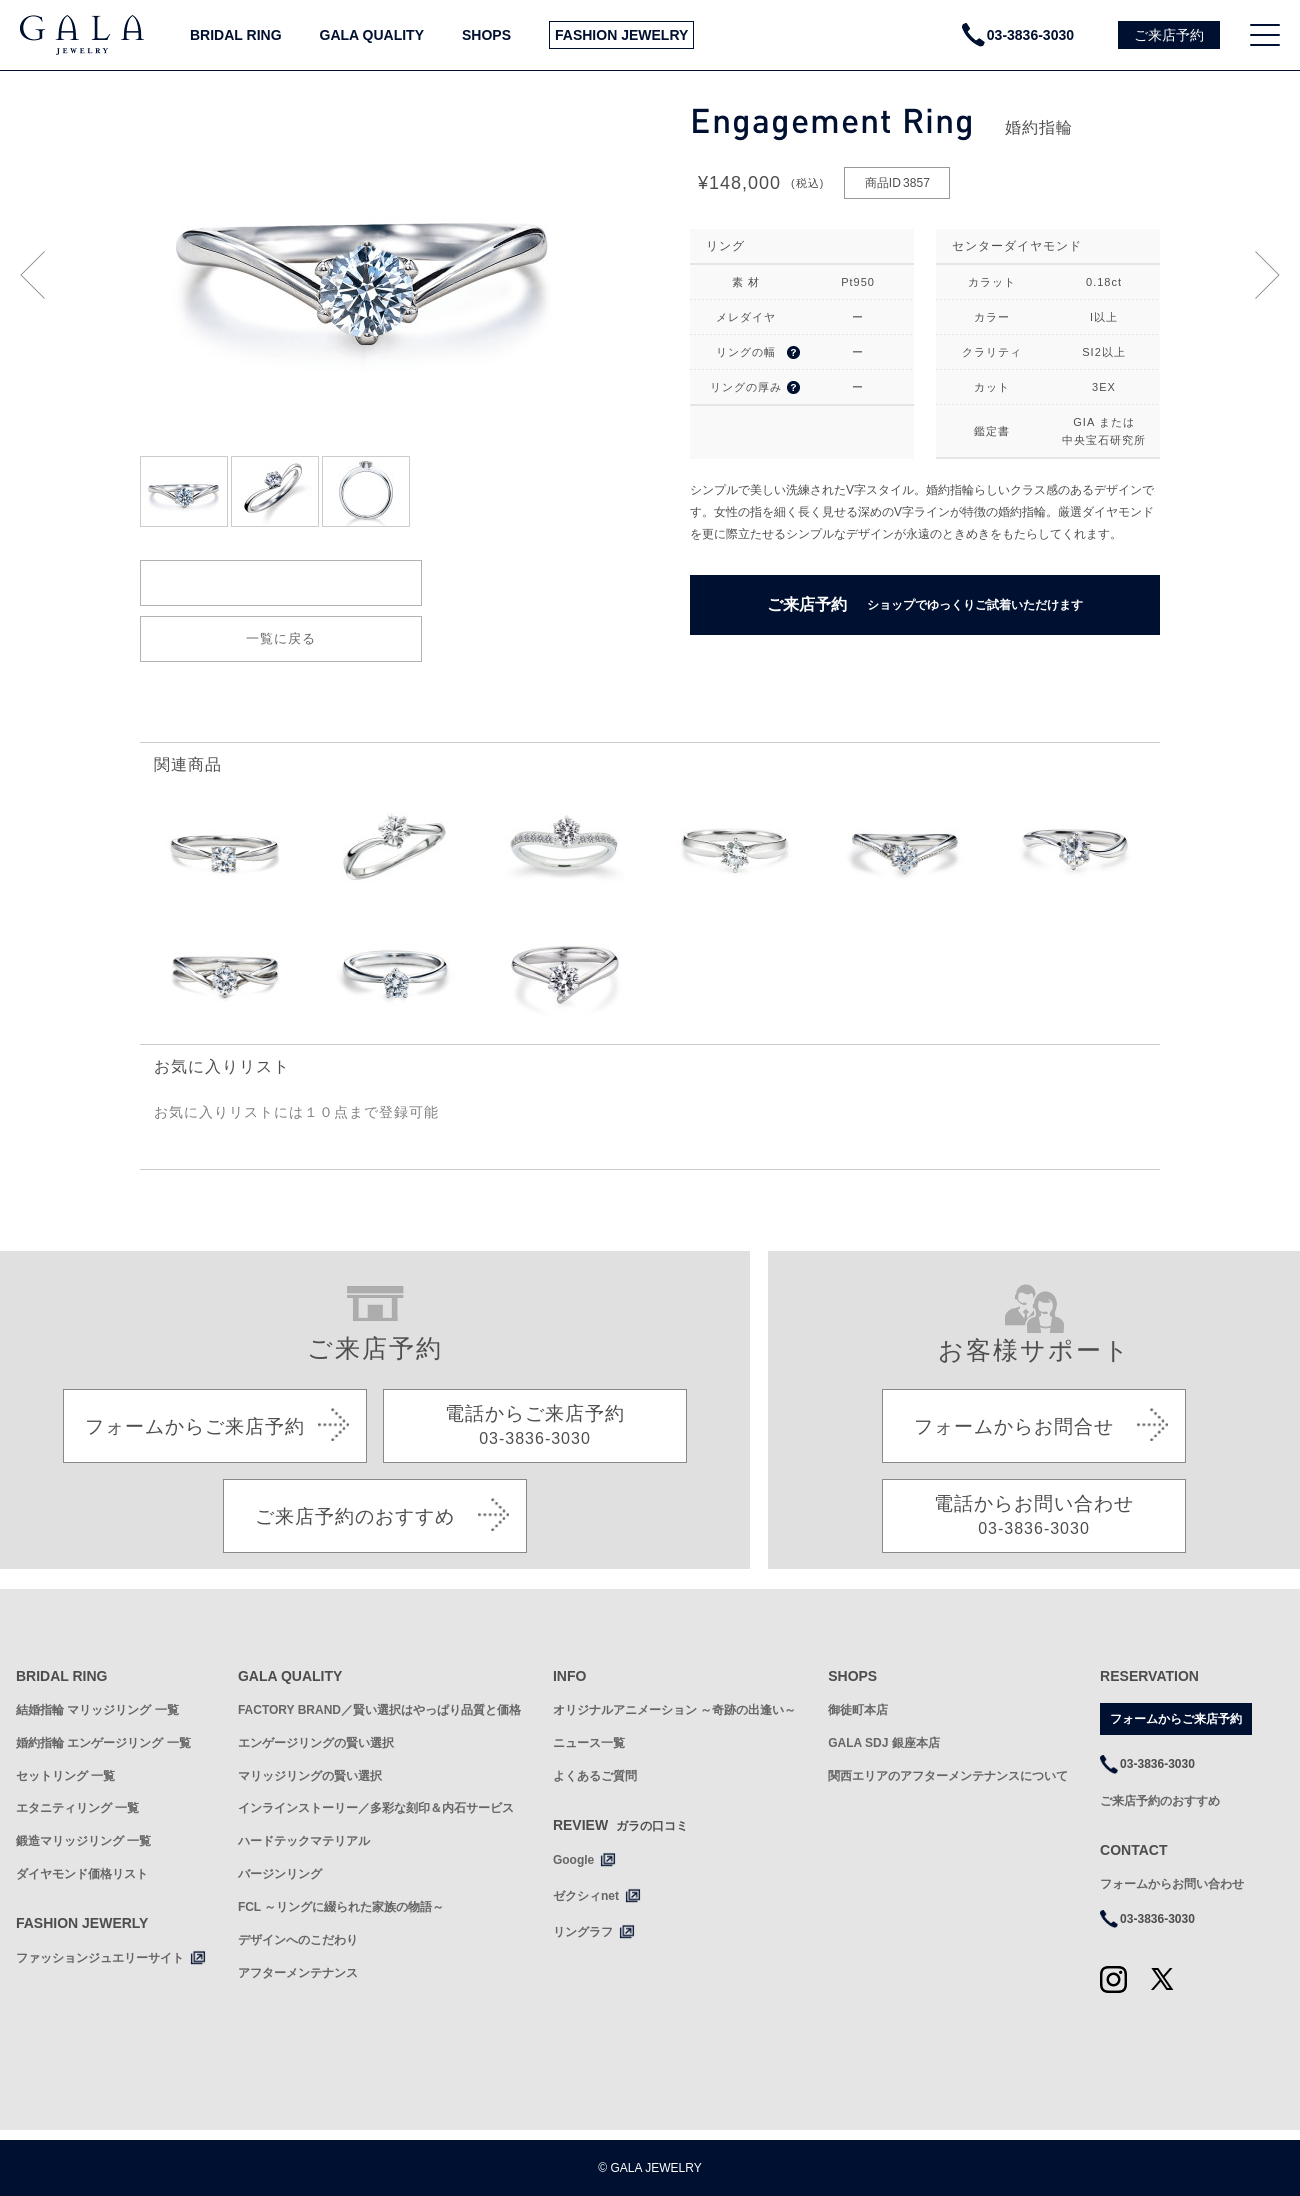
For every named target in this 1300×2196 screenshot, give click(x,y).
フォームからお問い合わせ (1172, 1884)
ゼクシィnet (586, 1896)
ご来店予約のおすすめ (1160, 1801)
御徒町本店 (858, 1710)
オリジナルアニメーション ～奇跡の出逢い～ (674, 1710)
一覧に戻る (281, 638)
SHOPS (486, 35)
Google (573, 1860)
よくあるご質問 (595, 1776)
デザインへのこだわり (298, 1940)
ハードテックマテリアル (304, 1841)
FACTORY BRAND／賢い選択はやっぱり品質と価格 (379, 1710)
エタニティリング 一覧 (77, 1808)
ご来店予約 (925, 605)
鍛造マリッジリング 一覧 (83, 1841)
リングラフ (583, 1932)
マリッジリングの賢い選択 (310, 1776)
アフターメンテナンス (298, 1973)
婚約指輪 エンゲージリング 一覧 (103, 1743)
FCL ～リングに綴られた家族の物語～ (341, 1907)
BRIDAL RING (236, 35)
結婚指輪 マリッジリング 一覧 (97, 1710)
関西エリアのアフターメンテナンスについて (948, 1776)
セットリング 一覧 (65, 1776)
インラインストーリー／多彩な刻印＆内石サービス (376, 1808)
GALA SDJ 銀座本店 (884, 1743)
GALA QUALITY (372, 35)
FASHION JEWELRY (621, 35)
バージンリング (280, 1874)
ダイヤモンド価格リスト (82, 1874)
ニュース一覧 (589, 1743)
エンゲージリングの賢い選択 (316, 1743)
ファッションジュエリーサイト (100, 1958)
